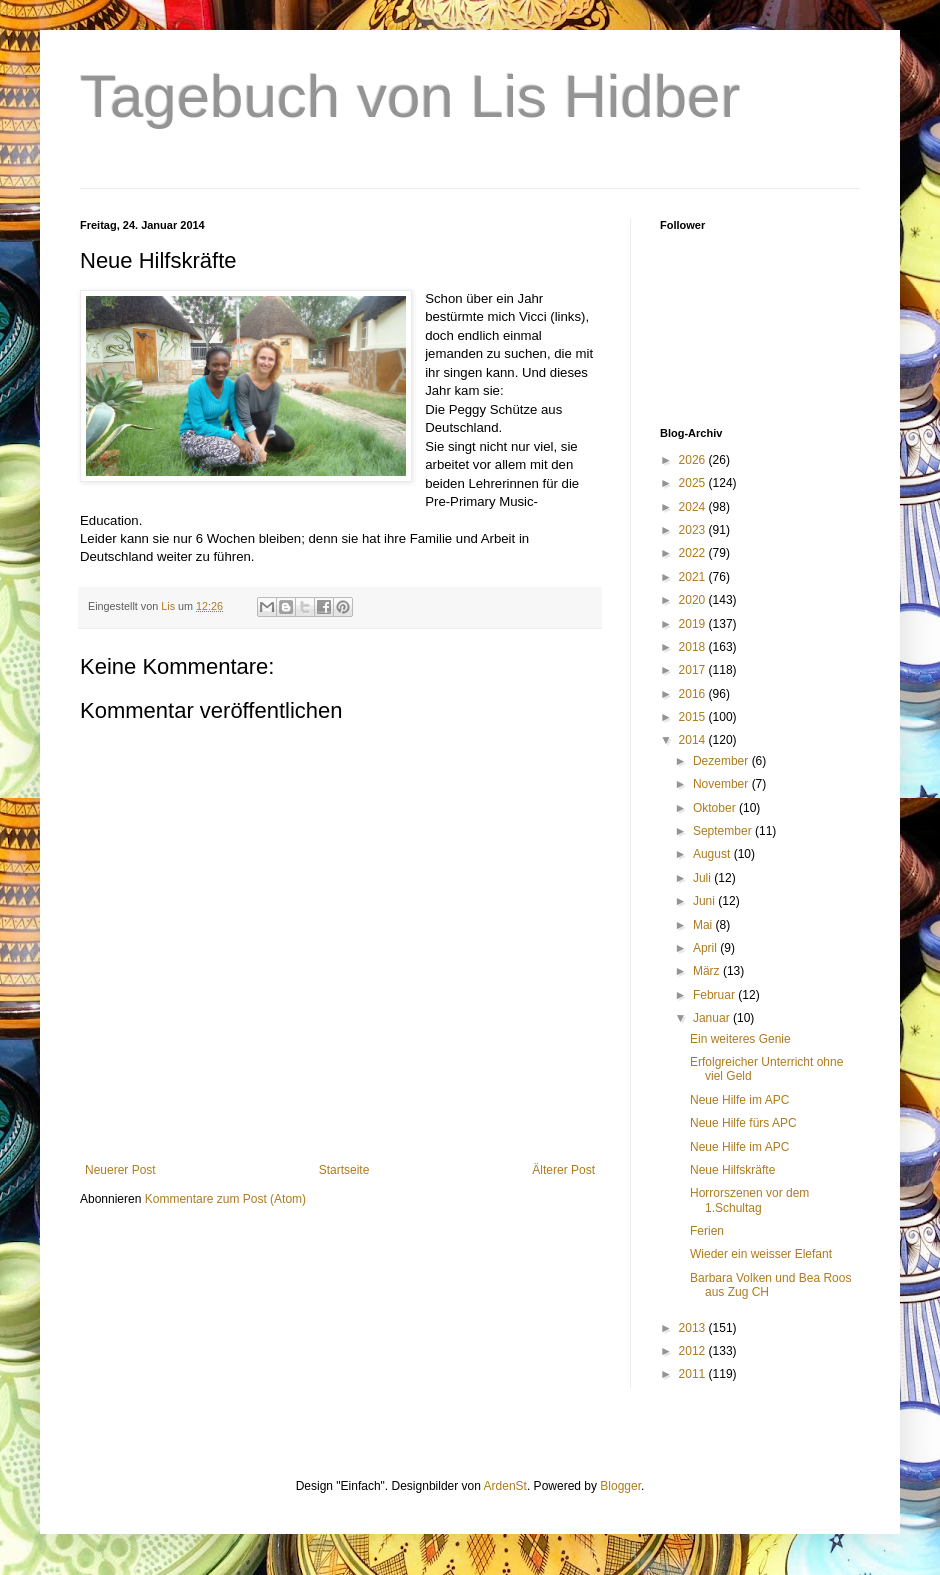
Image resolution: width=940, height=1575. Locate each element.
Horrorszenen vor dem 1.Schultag (749, 1200)
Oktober (716, 808)
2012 (694, 1351)
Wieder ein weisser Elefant (761, 1254)
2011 (694, 1374)
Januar (713, 1018)
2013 (694, 1328)
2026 (694, 460)
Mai (704, 925)
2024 (694, 507)
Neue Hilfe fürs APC (743, 1123)
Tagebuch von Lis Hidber (410, 96)
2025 (694, 483)
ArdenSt (505, 1486)
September (724, 831)
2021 (694, 577)
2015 (694, 717)
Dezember (722, 761)
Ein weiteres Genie (740, 1039)
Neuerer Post (120, 1170)
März (708, 971)
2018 (694, 647)
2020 (694, 600)
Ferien (707, 1231)
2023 (694, 530)
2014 (694, 740)
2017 (694, 670)
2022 (694, 553)
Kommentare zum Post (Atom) (225, 1199)
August (713, 854)
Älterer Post (563, 1170)
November (722, 784)
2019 (694, 624)
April (706, 948)
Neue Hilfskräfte (732, 1170)
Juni (705, 901)
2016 (694, 694)
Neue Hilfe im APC (739, 1100)
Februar (715, 995)
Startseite (344, 1170)
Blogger (620, 1486)
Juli (703, 878)
